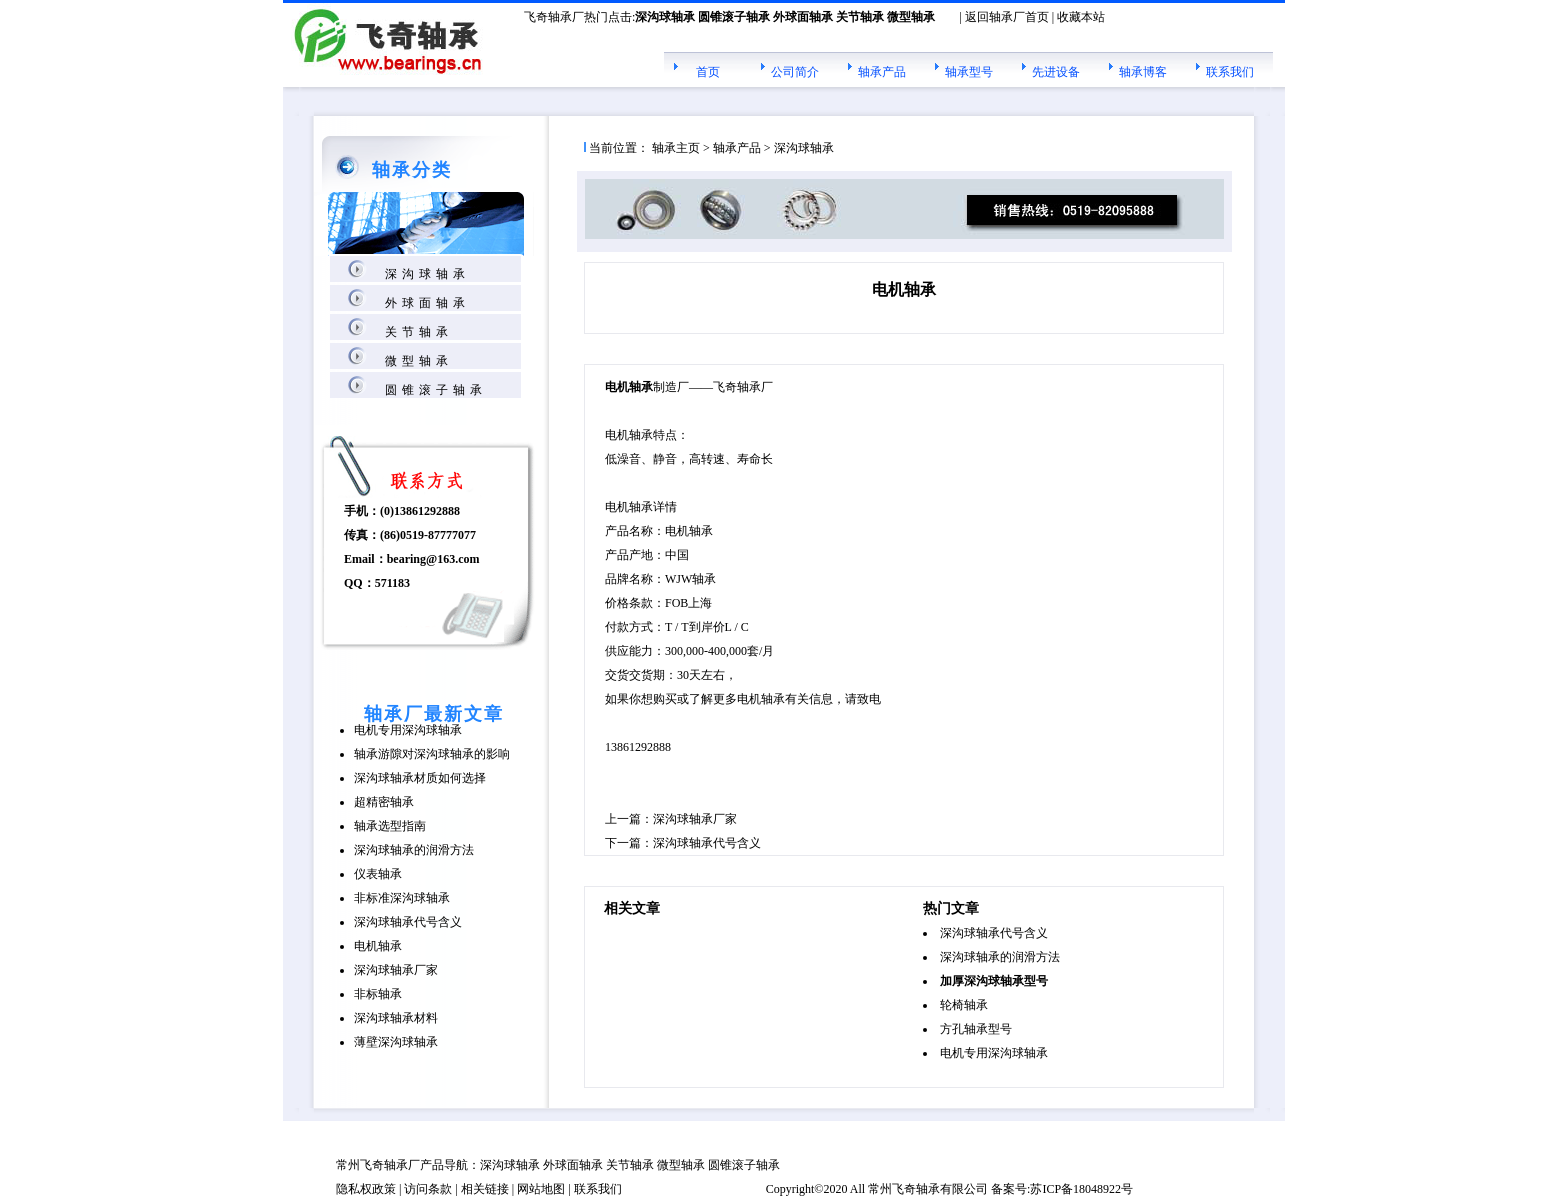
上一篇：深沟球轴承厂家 (671, 819)
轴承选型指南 (390, 826)
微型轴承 (419, 361)
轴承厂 (402, 1165)
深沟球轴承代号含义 (408, 922)
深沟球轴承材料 (396, 1018)
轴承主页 (676, 148)
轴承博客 (1143, 72)
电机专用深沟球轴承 (408, 730)
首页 (708, 72)
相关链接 (485, 1189)
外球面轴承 (427, 303)
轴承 (928, 1189)
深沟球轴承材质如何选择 (420, 778)
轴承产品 (882, 72)
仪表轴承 (378, 874)
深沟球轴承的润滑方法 (414, 850)
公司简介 (795, 72)
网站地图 (541, 1189)
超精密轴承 (384, 802)
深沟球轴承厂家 (396, 970)
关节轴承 (419, 332)
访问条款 (428, 1189)
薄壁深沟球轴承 (396, 1042)
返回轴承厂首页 (1007, 17)
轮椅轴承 (964, 1005)
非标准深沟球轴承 (402, 898)
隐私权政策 (366, 1189)
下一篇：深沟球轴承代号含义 (683, 843)
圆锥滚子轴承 (436, 390)
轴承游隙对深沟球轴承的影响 (432, 754)
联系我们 (1230, 72)
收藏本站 (1081, 17)
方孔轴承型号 (976, 1029)
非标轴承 (378, 994)
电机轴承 (378, 946)
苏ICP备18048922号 (1081, 1189)
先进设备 (1056, 72)
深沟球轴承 (427, 274)
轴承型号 (969, 72)
